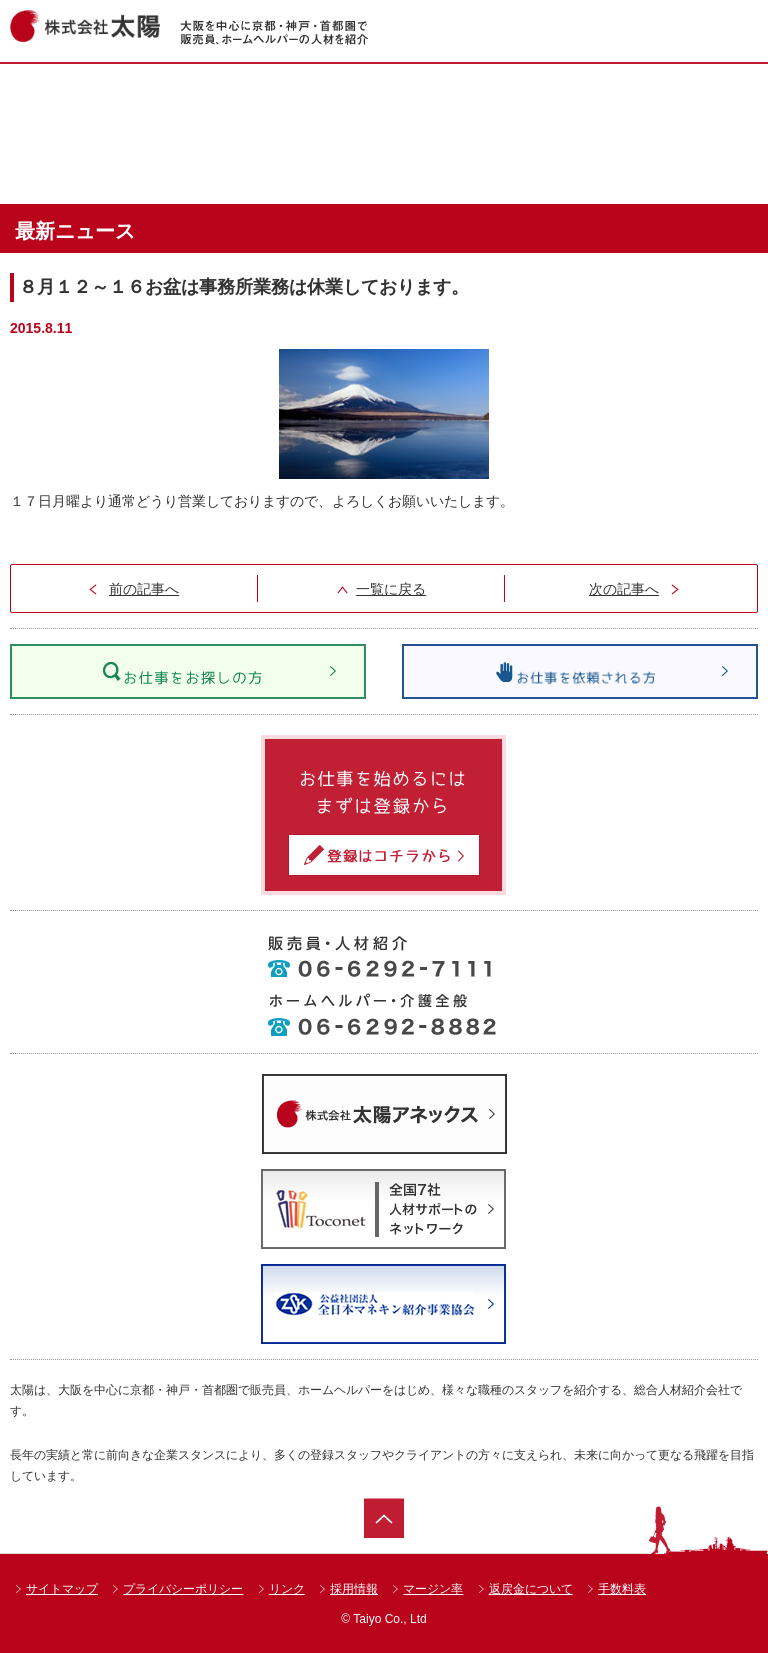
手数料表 (622, 1589)
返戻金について (531, 1589)
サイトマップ (62, 1589)
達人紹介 (152, 169)
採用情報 (354, 1589)
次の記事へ (624, 589)
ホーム (152, 99)
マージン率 (433, 1589)
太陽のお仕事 (380, 169)
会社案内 (609, 169)
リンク (287, 1589)
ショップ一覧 (609, 99)
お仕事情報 (380, 99)
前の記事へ (144, 589)
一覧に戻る (391, 589)
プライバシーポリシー (183, 1589)
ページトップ (384, 1518)
